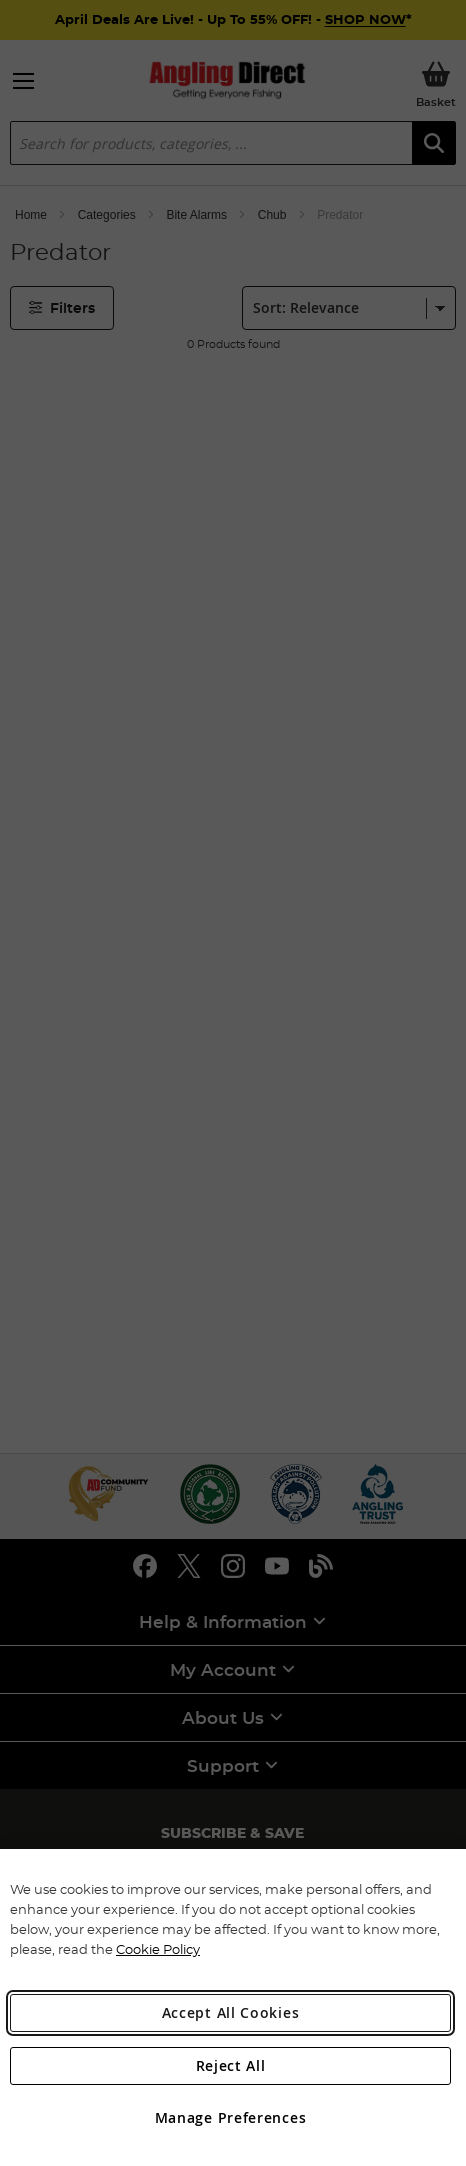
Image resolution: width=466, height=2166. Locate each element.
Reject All (231, 2065)
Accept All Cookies (231, 2012)
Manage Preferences (231, 2117)
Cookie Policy (158, 1949)
